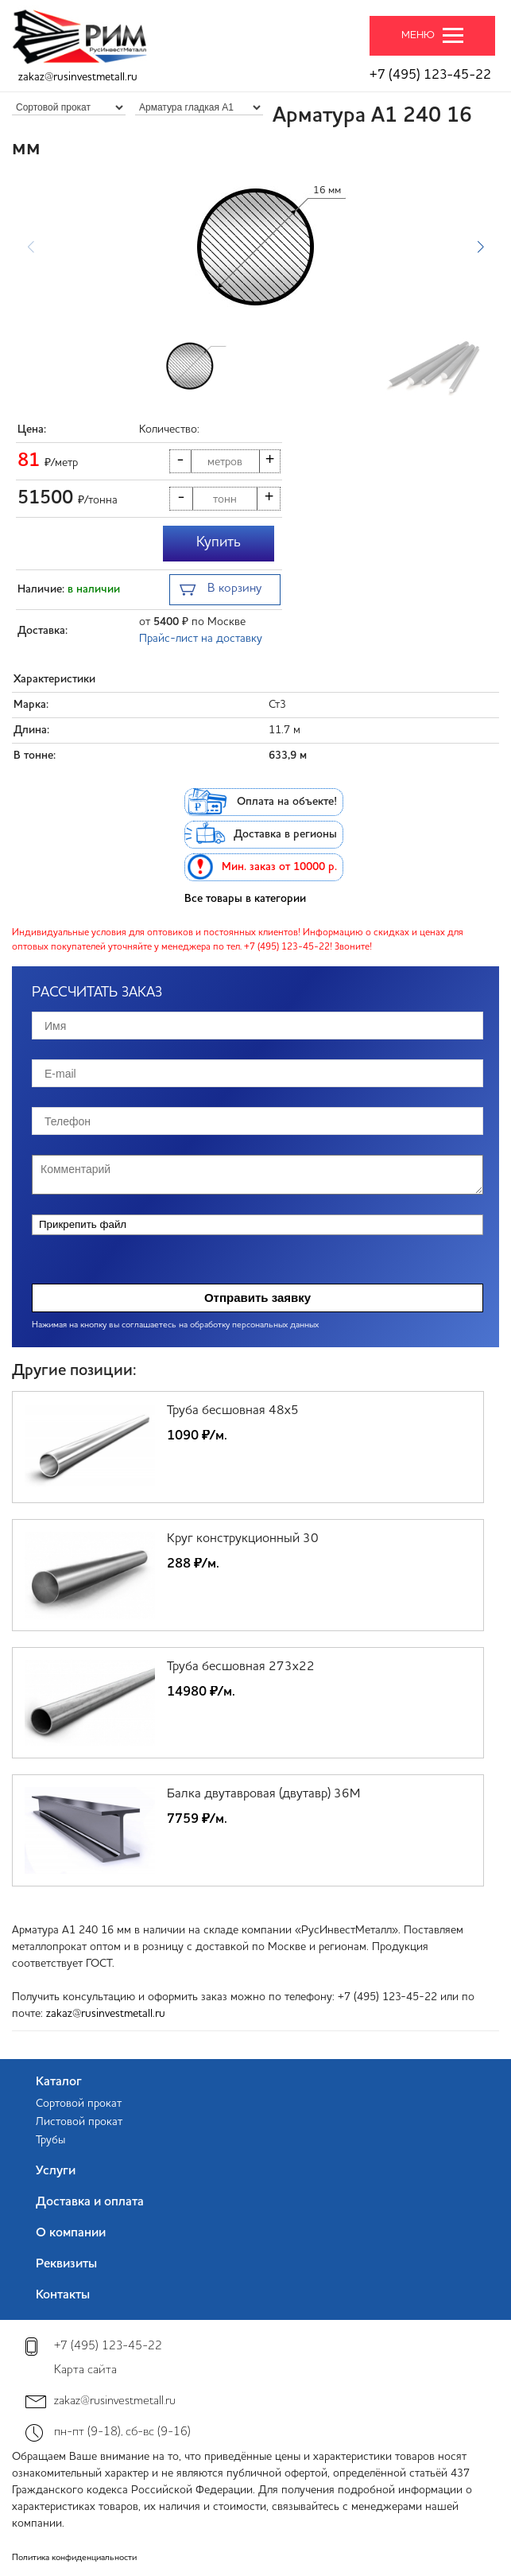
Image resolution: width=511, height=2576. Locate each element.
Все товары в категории (245, 898)
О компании (71, 2233)
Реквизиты (66, 2264)
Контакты (63, 2295)
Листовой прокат (79, 2121)
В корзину (220, 590)
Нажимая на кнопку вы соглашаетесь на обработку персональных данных (175, 1325)
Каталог (59, 2082)
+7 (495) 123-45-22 (430, 75)
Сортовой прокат (79, 2103)
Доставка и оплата (90, 2202)
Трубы (50, 2140)
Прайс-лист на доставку (200, 638)
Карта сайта (85, 2370)
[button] (480, 246)
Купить (218, 542)
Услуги (55, 2171)
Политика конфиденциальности (74, 2558)
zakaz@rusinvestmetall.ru (77, 77)
